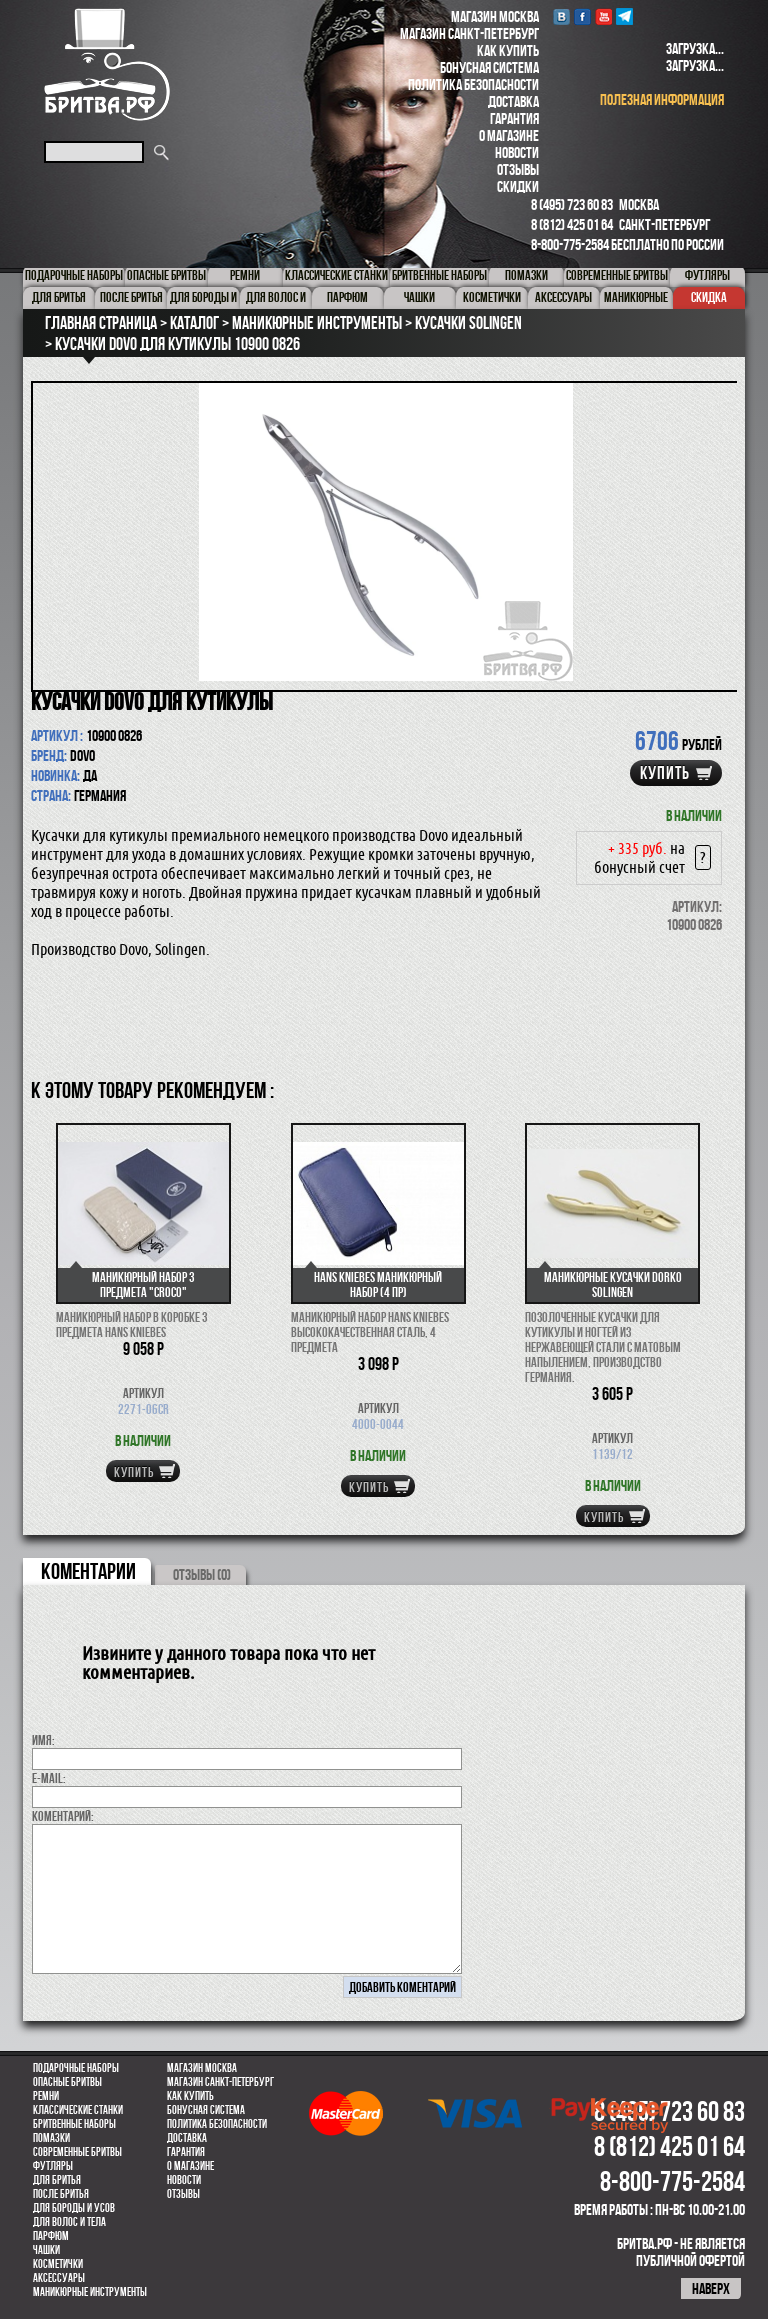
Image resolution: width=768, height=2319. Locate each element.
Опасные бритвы (67, 2082)
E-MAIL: (49, 1778)
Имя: (43, 1740)
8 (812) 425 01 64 (572, 224)
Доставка (513, 101)
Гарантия (514, 118)
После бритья (61, 2194)
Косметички (58, 2264)
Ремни (46, 2096)
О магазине (509, 135)
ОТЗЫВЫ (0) (202, 1574)
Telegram (624, 16)
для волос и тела (69, 2222)
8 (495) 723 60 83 (572, 204)
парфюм (51, 2236)
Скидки (518, 186)
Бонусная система (489, 67)
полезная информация (662, 99)
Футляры (53, 2166)
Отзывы (518, 169)
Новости (517, 152)
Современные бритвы (77, 2152)
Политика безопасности (473, 84)
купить (665, 773)
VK (561, 16)
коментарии (88, 1571)
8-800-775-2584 (570, 244)
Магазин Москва (495, 16)
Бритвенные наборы (74, 2124)
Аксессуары (59, 2278)
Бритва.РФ (107, 64)
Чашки (46, 2250)
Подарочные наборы (76, 2068)
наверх (711, 2288)
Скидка (709, 297)
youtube (603, 16)
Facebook (582, 16)
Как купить (508, 50)
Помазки (51, 2138)
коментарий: (63, 1816)
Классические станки (78, 2110)
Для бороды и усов (74, 2208)
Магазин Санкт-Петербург (469, 33)
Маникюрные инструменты (90, 2292)
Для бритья (57, 2180)
